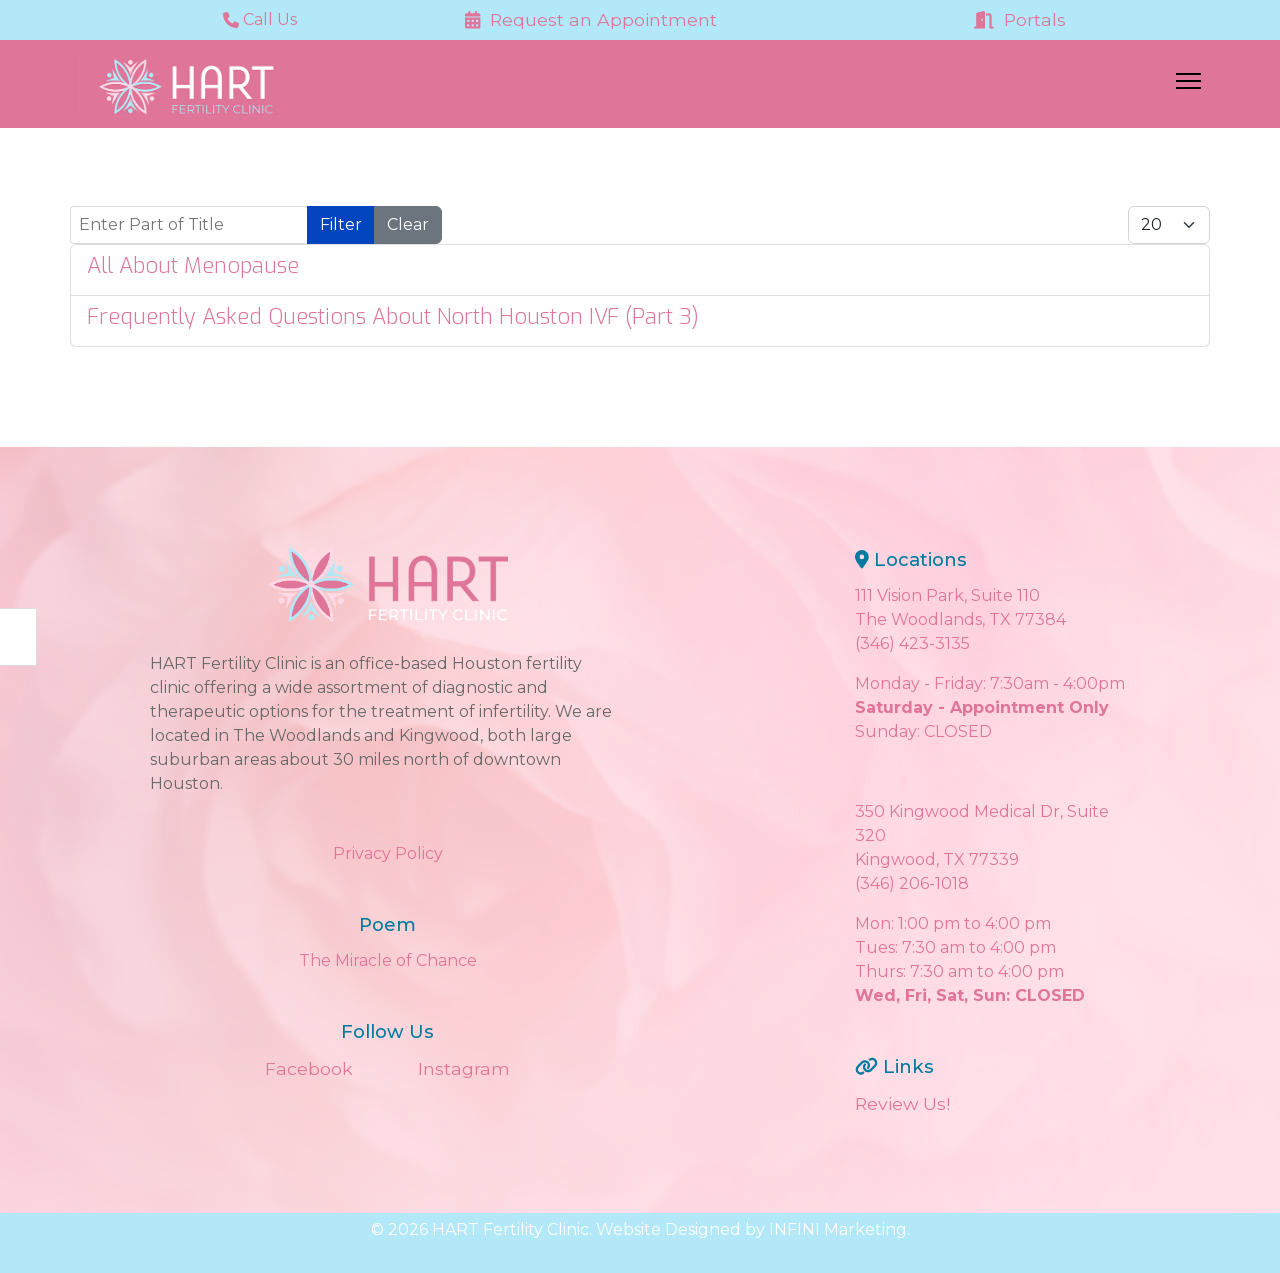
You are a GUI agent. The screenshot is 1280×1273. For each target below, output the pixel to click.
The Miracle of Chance (388, 960)
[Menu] (1188, 87)
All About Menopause (193, 265)
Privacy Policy (388, 853)
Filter (341, 224)
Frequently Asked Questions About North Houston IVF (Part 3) (393, 316)
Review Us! (902, 1103)
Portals (1020, 19)
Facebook (309, 1068)
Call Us (260, 19)
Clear (408, 224)
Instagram (464, 1068)
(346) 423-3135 (912, 643)
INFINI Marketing (838, 1229)
